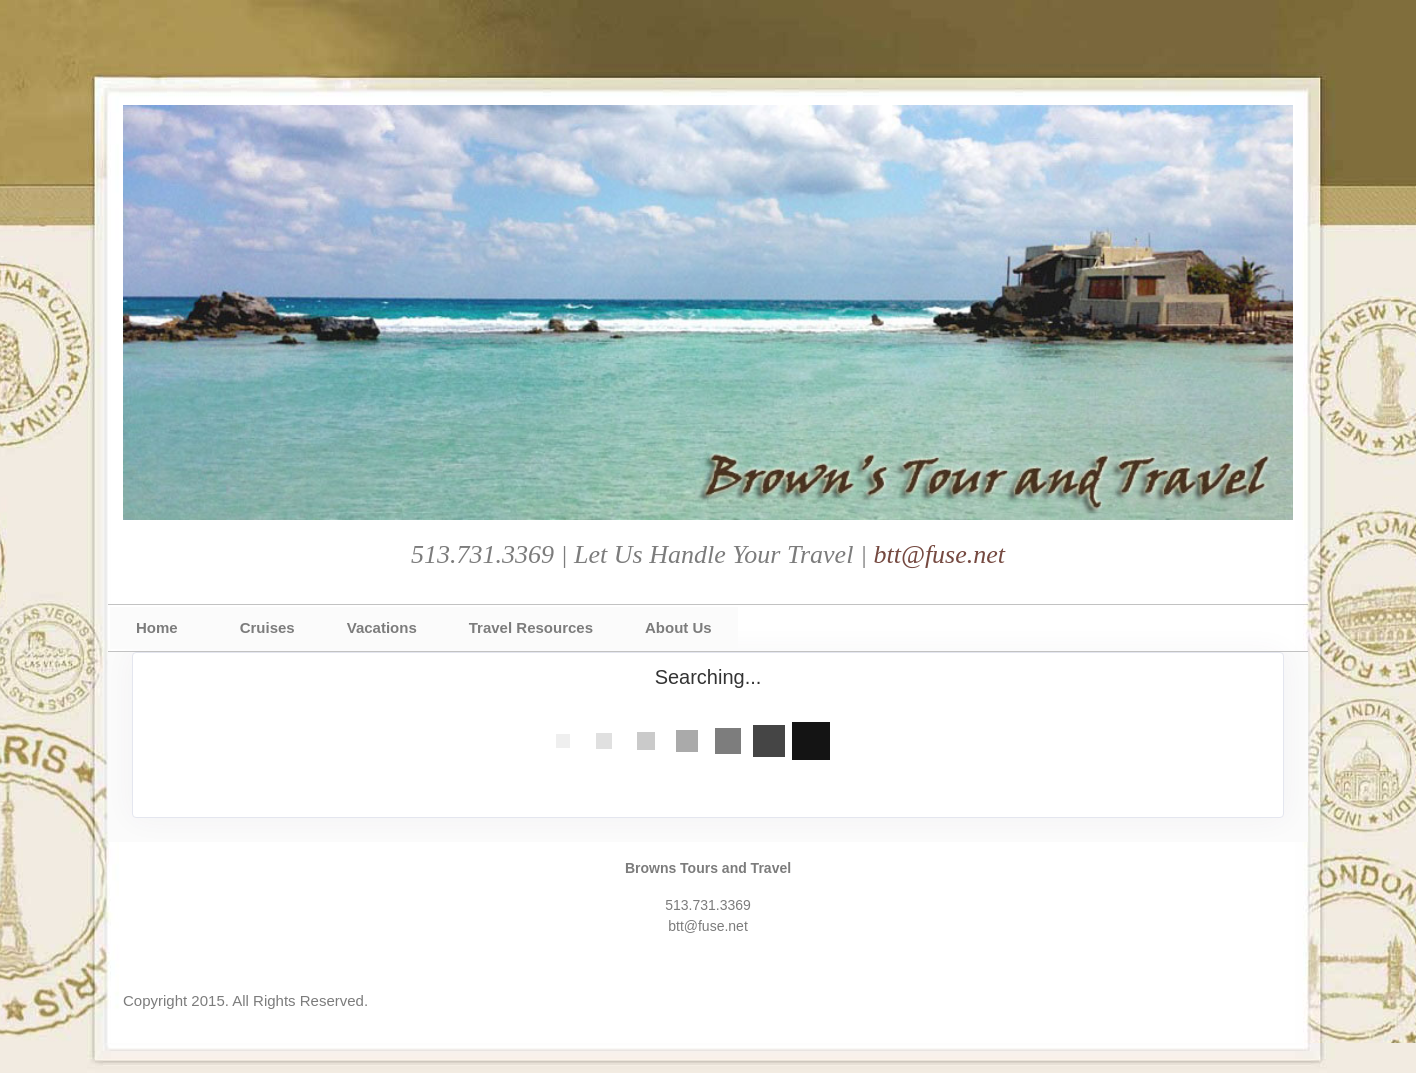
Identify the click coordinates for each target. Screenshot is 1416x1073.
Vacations (382, 627)
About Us (678, 627)
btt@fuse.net (940, 554)
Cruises (267, 627)
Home (157, 627)
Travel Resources (531, 627)
